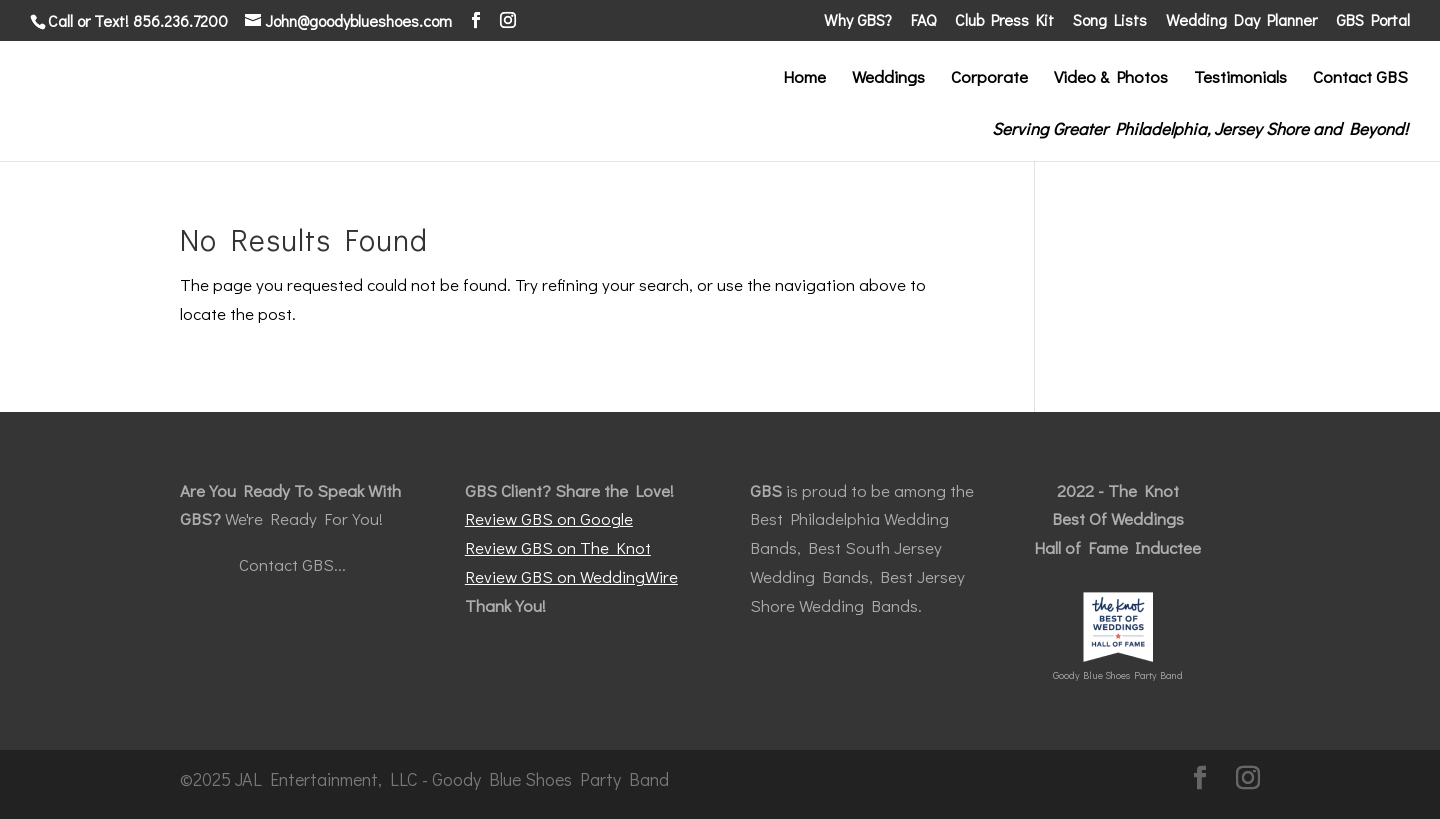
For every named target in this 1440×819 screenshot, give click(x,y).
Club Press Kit (1004, 21)
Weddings (888, 79)
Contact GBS (1360, 79)
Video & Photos (1111, 79)
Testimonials (1240, 79)
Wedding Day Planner (1241, 21)
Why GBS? (858, 21)
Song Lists (1110, 21)
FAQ (923, 21)
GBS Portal (1373, 21)
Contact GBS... (292, 564)
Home (804, 79)
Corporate (989, 79)
